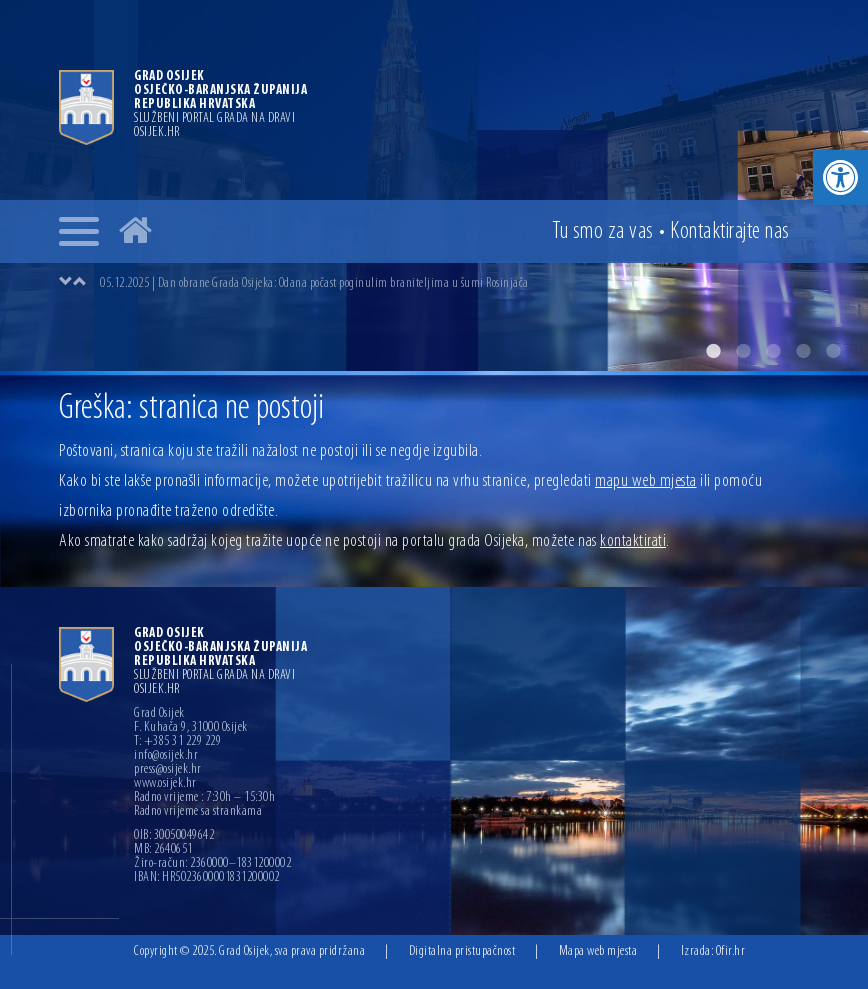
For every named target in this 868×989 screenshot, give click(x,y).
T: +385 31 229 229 (177, 742)
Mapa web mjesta (598, 951)
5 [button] (833, 351)
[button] (840, 177)
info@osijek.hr (166, 756)
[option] (434, 185)
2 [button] (743, 351)
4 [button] (803, 351)
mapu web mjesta (646, 481)
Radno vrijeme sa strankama (198, 812)
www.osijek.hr (165, 784)
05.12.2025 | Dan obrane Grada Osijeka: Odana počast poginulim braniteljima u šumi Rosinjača (314, 283)
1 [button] (713, 351)
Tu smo (603, 232)
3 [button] (773, 351)
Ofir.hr (731, 951)
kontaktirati (633, 541)
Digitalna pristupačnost (462, 951)
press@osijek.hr (168, 770)
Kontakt (730, 232)
